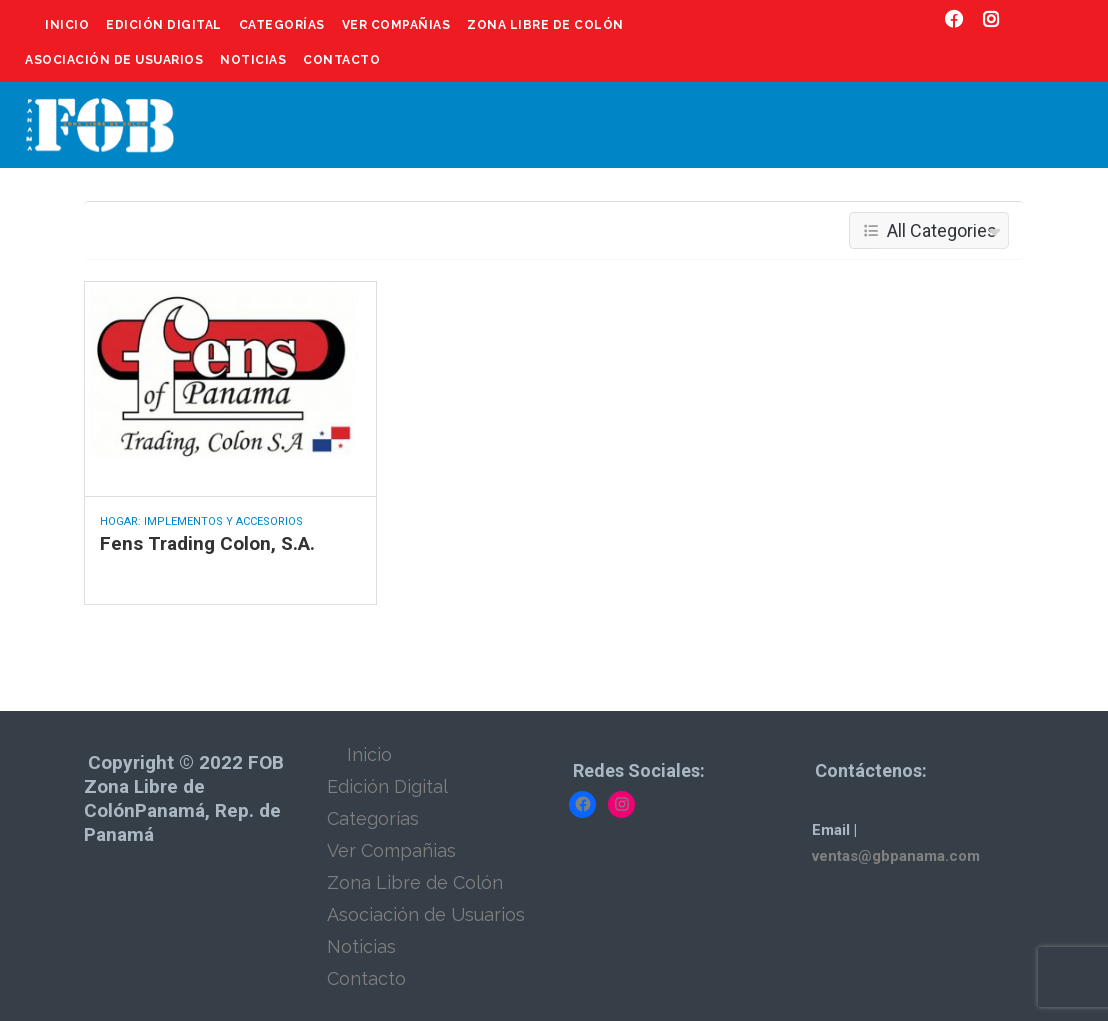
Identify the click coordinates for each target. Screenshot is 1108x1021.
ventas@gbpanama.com (896, 856)
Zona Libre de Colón (545, 25)
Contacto (341, 60)
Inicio (67, 25)
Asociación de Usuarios (114, 60)
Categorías (282, 25)
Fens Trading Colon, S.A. (207, 543)
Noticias (253, 60)
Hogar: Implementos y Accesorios (201, 521)
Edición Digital (164, 25)
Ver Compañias (396, 25)
